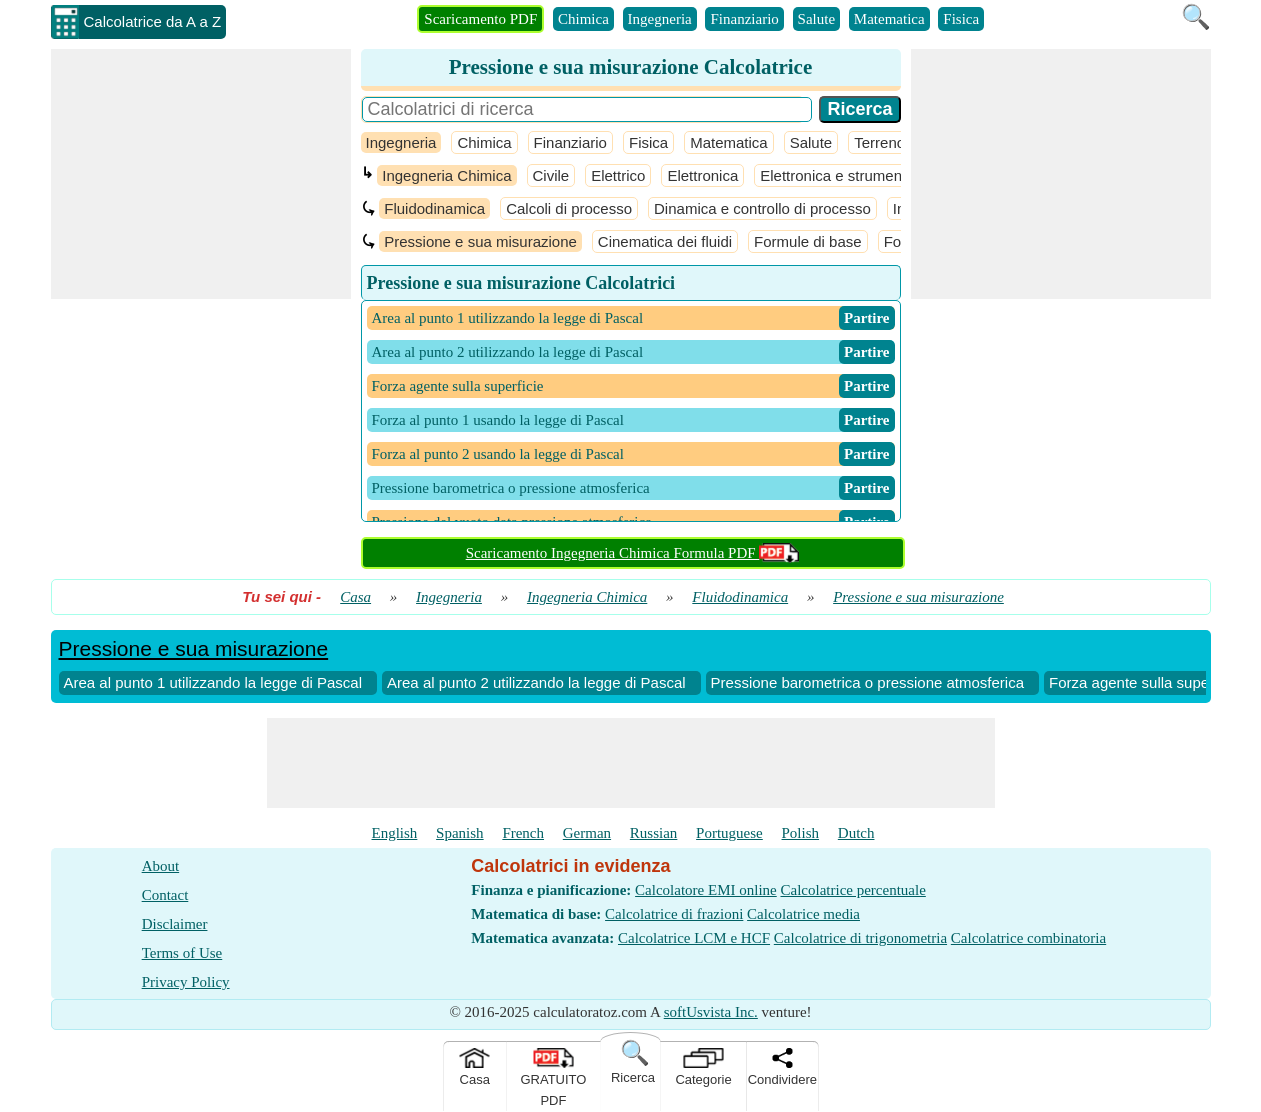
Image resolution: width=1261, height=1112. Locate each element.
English (395, 833)
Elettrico (618, 175)
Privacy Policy (186, 982)
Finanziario (744, 19)
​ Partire (867, 318)
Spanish (460, 833)
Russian (654, 833)
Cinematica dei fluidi (665, 241)
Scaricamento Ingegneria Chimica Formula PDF (633, 553)
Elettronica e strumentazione (855, 175)
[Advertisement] (201, 174)
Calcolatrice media (803, 914)
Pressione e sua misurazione (480, 241)
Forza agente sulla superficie (1145, 682)
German (587, 833)
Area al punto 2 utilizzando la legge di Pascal (536, 682)
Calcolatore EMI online (706, 890)
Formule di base (808, 241)
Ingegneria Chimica (446, 175)
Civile (551, 175)
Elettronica (702, 175)
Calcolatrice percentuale (852, 890)
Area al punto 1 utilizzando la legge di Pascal (213, 682)
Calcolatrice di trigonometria (860, 938)
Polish (801, 833)
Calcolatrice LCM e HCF (694, 938)
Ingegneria (660, 19)
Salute (817, 19)
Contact (165, 895)
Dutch (856, 833)
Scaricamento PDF (480, 19)
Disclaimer (175, 924)
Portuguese (729, 833)
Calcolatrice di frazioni (674, 914)
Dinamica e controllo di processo (762, 208)
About (161, 866)
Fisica (961, 19)
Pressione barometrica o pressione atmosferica (867, 682)
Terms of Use (182, 953)
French (523, 833)
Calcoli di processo (569, 208)
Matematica (889, 19)
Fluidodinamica (434, 208)
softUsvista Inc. (711, 1012)
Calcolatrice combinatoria (1028, 938)
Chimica (583, 19)
